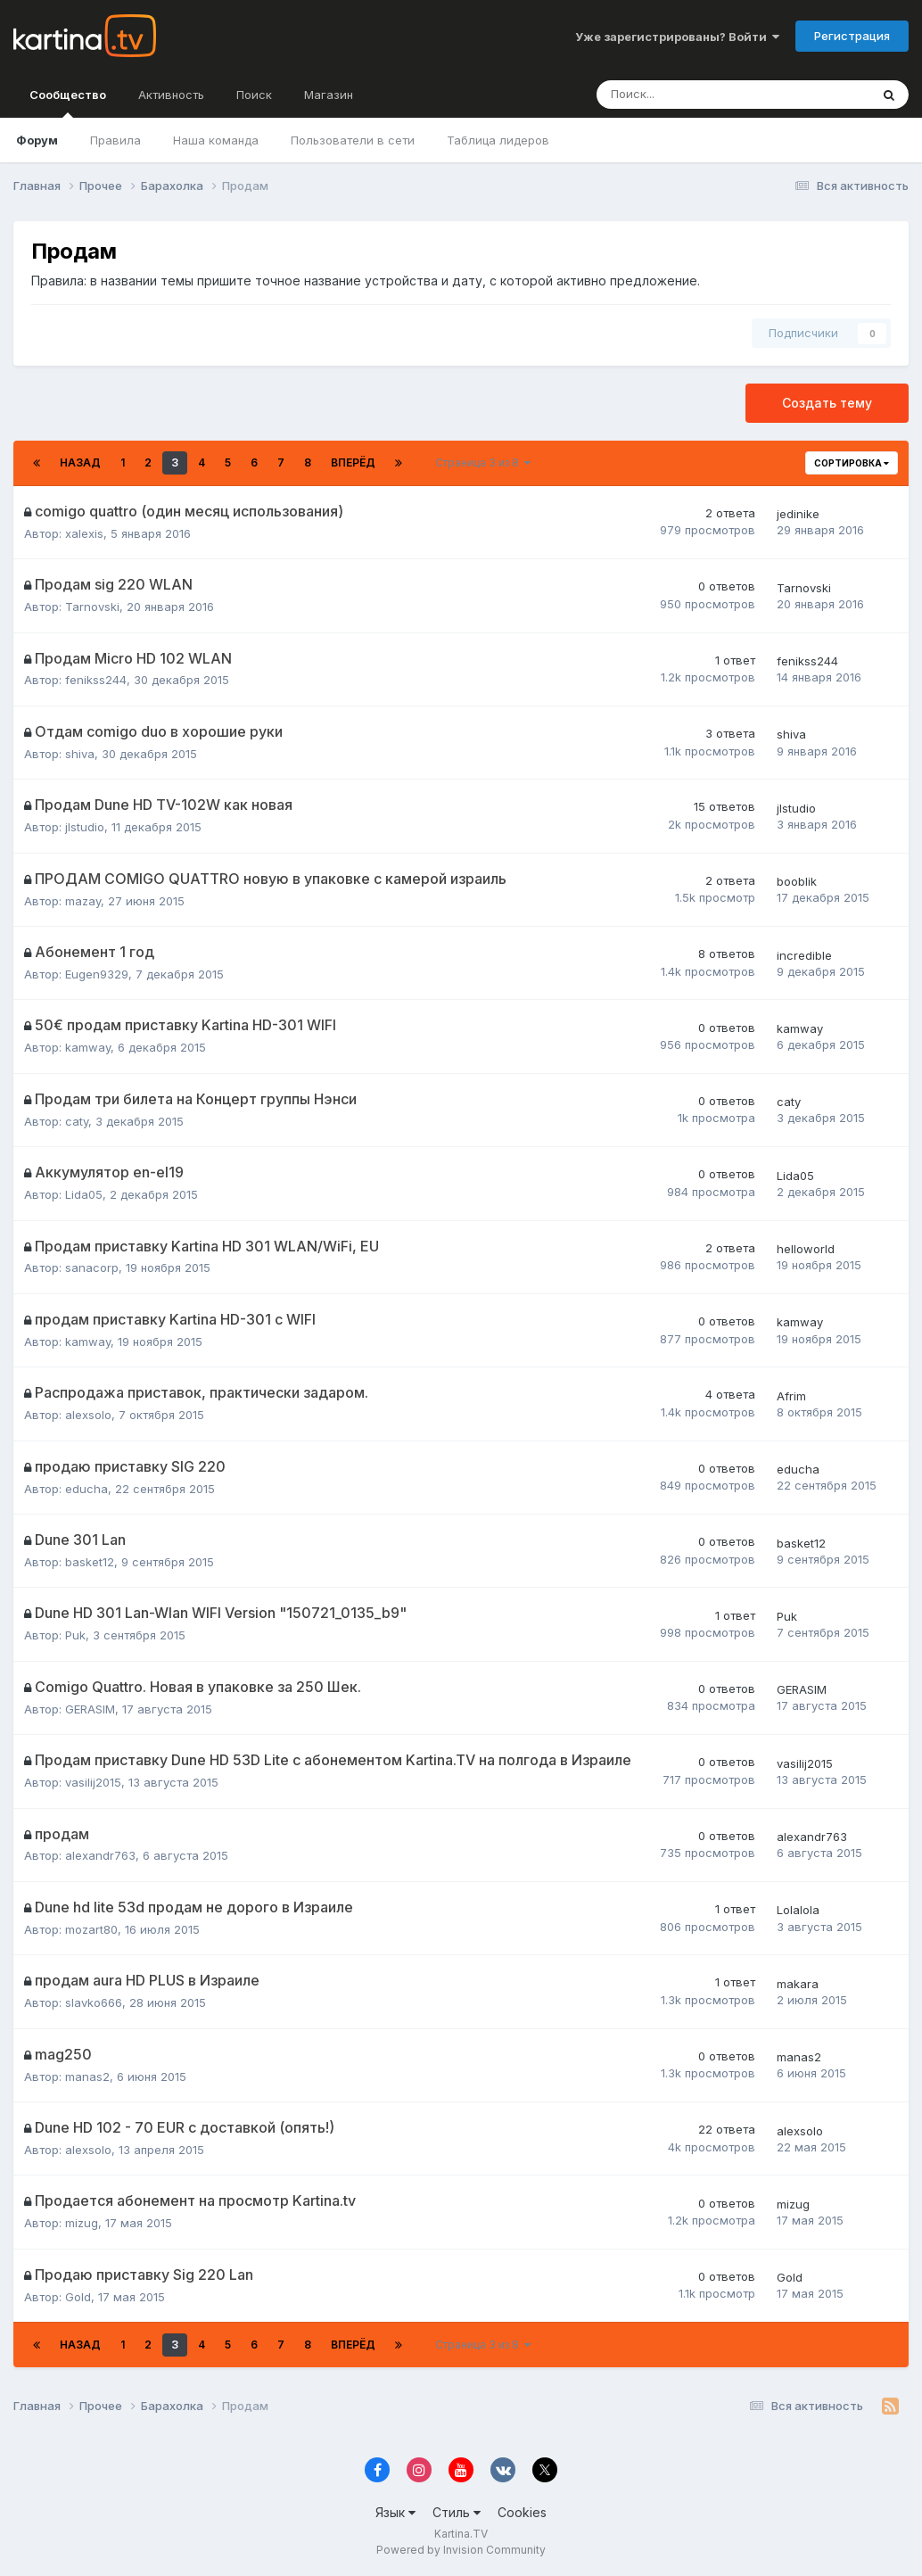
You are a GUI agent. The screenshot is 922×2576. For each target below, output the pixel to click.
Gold (78, 2297)
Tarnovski (92, 606)
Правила (115, 140)
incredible (804, 955)
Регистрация (852, 36)
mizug (81, 2223)
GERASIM (90, 1709)
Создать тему (827, 402)
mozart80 (91, 1929)
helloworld (806, 1249)
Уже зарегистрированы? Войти (677, 36)
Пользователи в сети (353, 140)
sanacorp (92, 1267)
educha (86, 1489)
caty (76, 1121)
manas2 (87, 2076)
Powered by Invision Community (461, 2549)
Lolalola (798, 1910)
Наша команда (216, 140)
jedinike (798, 514)
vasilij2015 (93, 1782)
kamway (88, 1047)
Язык (395, 2512)
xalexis (84, 533)
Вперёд (353, 462)
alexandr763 (100, 1855)
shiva (80, 754)
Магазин (328, 94)
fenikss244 (96, 680)
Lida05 (84, 1194)
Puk (75, 1635)
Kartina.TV (461, 2533)
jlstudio (84, 827)
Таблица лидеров (498, 140)
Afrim (791, 1396)
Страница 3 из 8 (483, 462)
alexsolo (88, 1415)
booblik (797, 881)
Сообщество (67, 102)
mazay (83, 901)
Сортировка (851, 463)
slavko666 (93, 2002)
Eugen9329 (96, 974)
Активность (171, 94)
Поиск (254, 94)
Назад (80, 462)
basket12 (89, 1562)
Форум (37, 140)
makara (798, 1984)
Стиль (456, 2512)
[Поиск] (674, 94)
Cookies (522, 2512)
